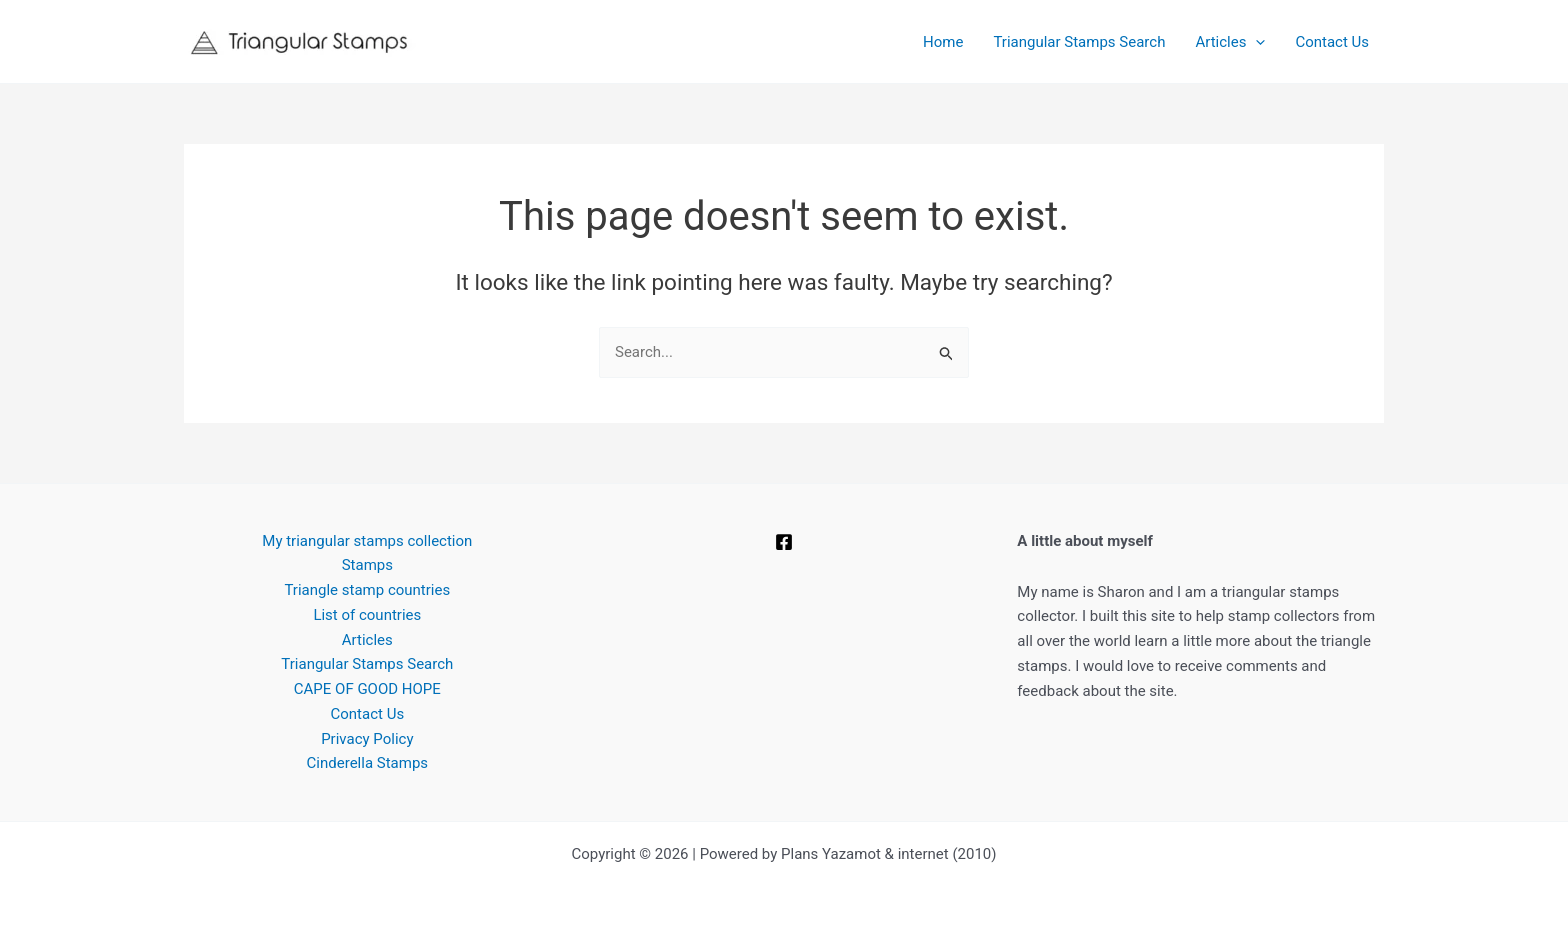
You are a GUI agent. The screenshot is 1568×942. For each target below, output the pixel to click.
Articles (1230, 42)
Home (943, 42)
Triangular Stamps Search (1079, 42)
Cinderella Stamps (367, 763)
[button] (1255, 42)
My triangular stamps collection (367, 541)
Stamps (367, 565)
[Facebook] (784, 542)
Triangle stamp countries (367, 590)
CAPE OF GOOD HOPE (367, 689)
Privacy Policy (367, 739)
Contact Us (1332, 42)
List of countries (367, 615)
